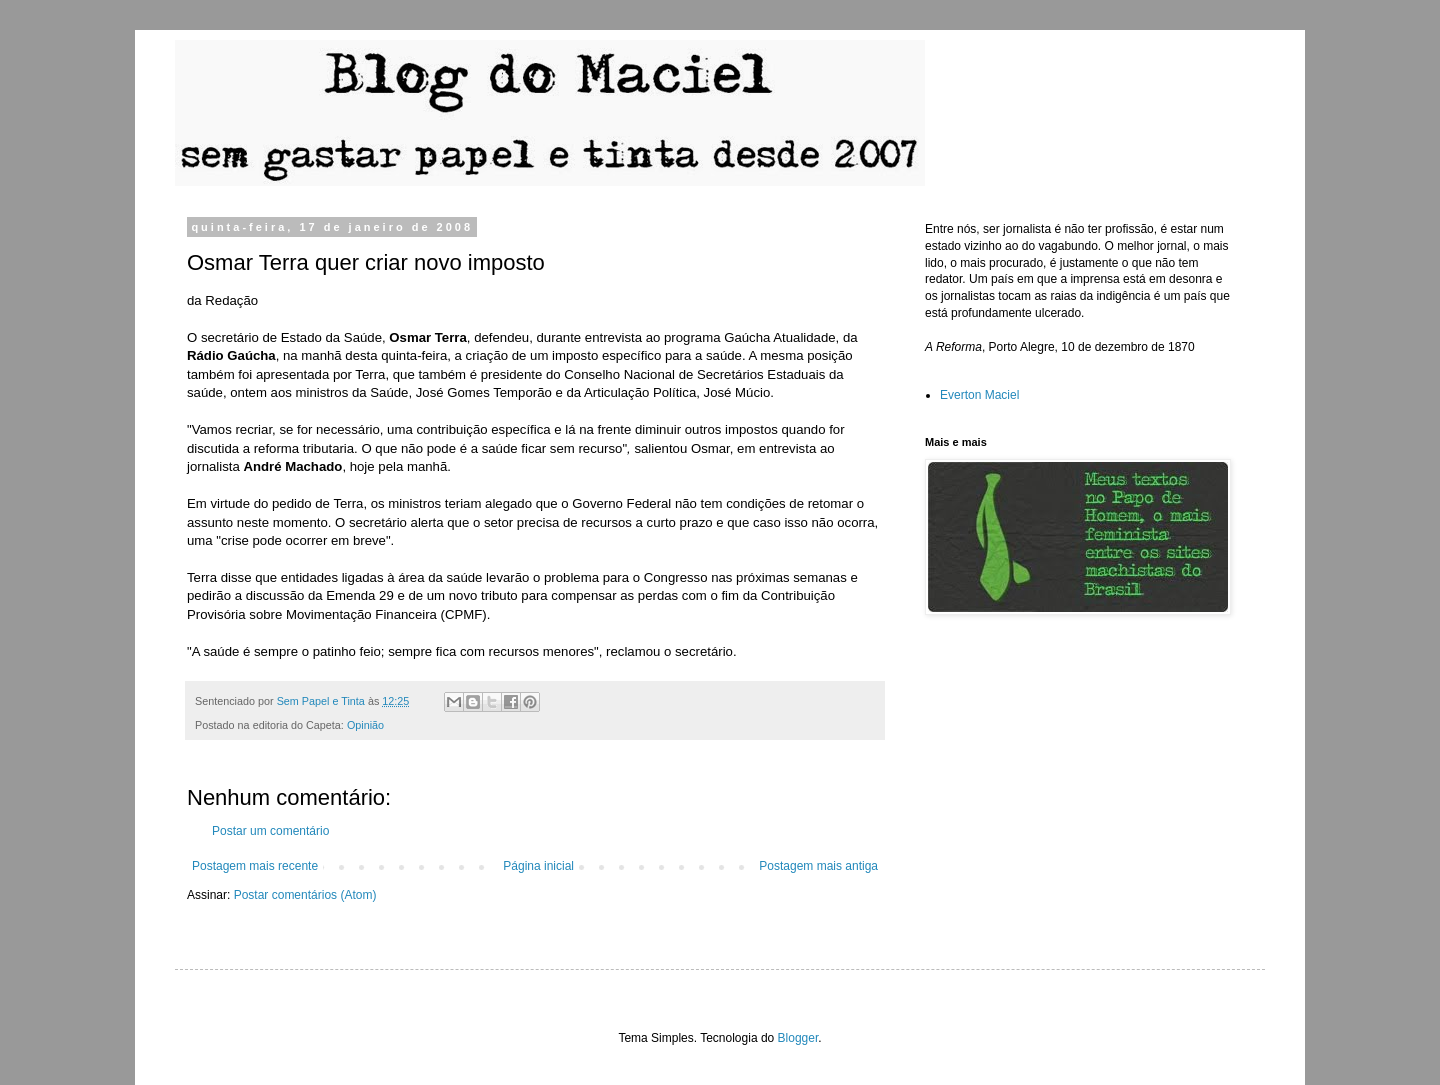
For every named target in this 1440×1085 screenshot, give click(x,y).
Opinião (365, 725)
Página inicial (538, 866)
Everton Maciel (979, 395)
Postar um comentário (270, 831)
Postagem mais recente (255, 866)
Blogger (798, 1038)
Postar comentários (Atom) (305, 895)
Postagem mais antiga (818, 866)
